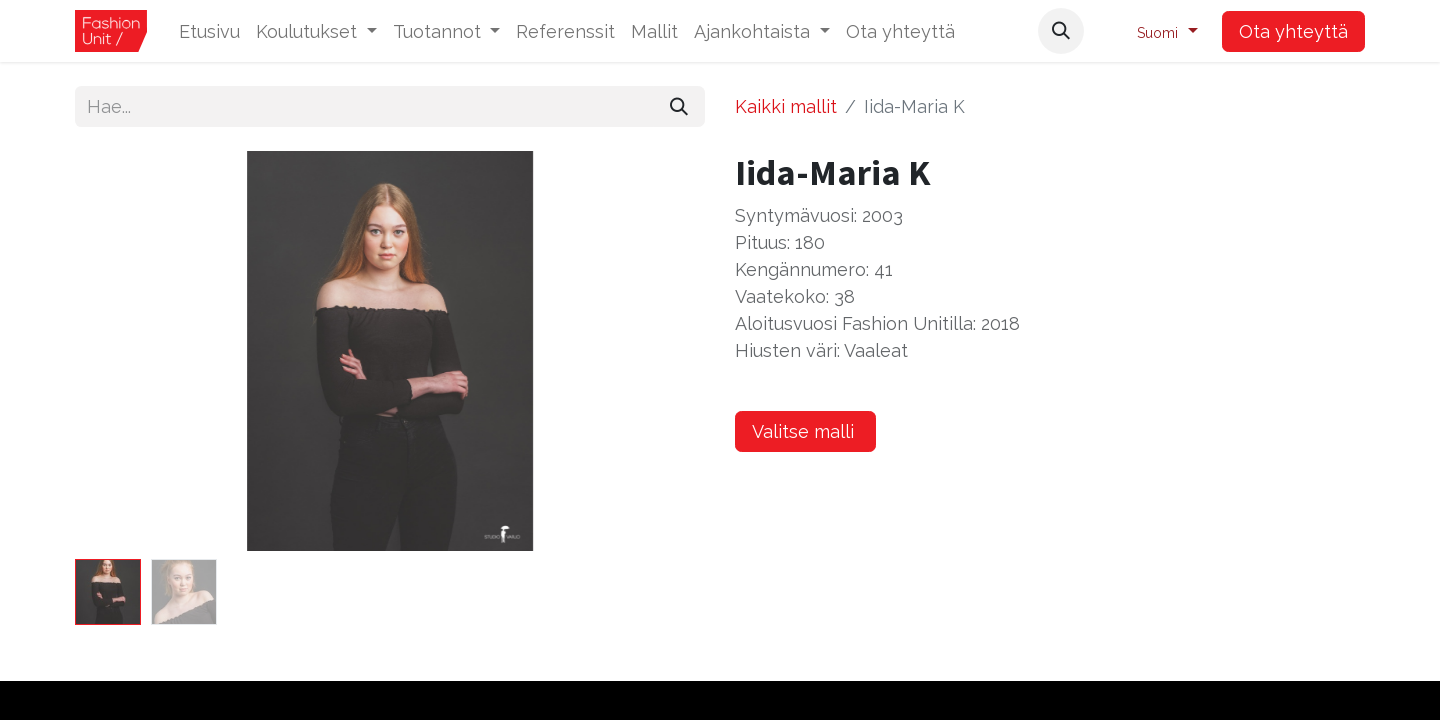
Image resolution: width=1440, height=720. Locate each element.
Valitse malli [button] (805, 431)
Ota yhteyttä (1293, 31)
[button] (1061, 31)
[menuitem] (209, 31)
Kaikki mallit (786, 106)
